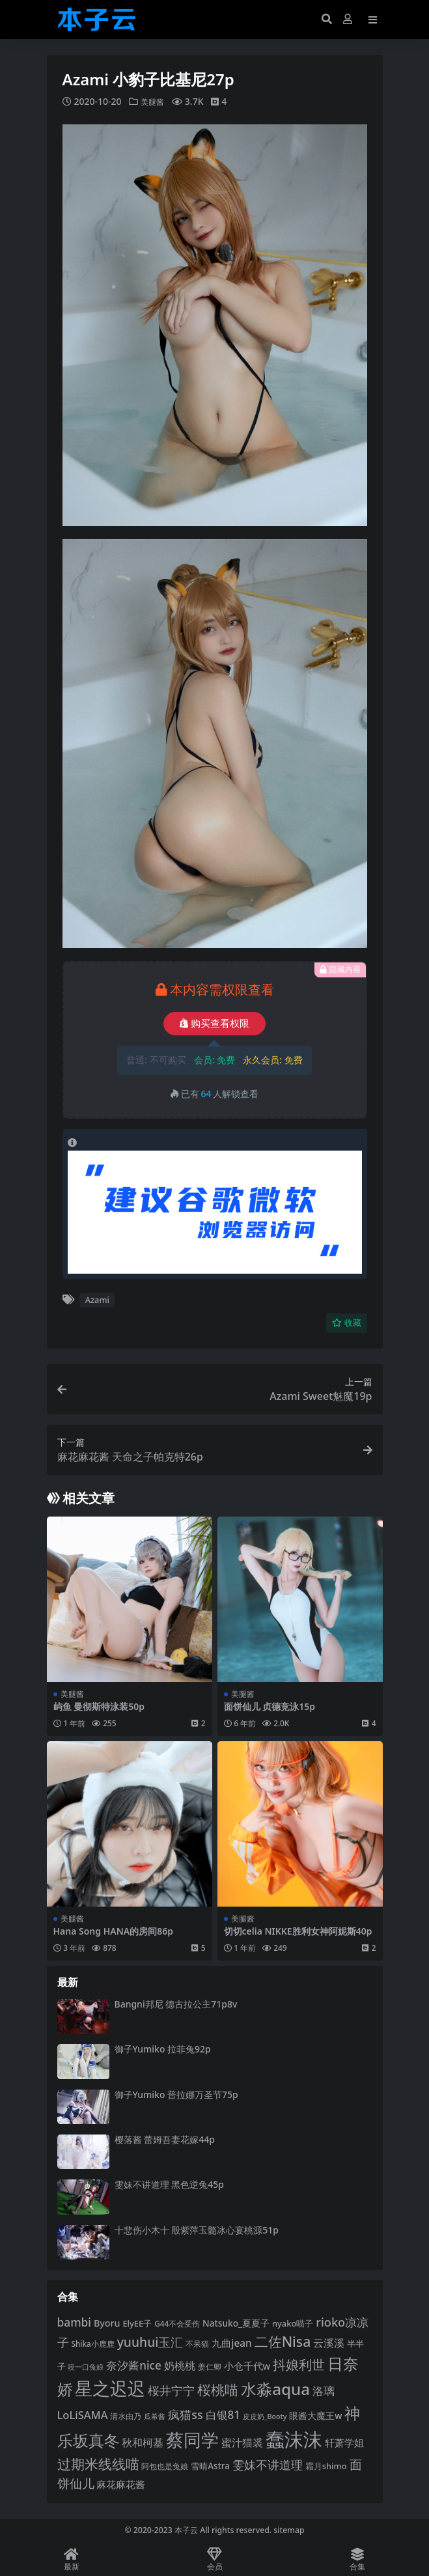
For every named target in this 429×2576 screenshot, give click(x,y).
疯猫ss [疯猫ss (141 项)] (185, 2414)
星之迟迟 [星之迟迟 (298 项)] (110, 2388)
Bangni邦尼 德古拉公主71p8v (176, 2003)
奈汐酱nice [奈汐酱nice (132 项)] (133, 2365)
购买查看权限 (214, 1023)
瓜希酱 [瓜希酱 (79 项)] (154, 2415)
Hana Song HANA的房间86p (113, 1930)
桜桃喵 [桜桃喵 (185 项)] (217, 2389)
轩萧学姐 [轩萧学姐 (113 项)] (344, 2442)
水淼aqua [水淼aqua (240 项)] (275, 2389)
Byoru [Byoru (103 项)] (107, 2322)
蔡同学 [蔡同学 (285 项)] (192, 2439)
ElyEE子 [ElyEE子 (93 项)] (137, 2323)
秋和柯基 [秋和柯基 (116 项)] (142, 2442)
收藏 (346, 1323)
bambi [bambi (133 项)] (74, 2321)
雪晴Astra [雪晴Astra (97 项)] (210, 2465)
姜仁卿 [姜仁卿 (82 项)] (209, 2367)
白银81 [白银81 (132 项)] (223, 2414)
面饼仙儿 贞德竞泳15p (269, 1706)
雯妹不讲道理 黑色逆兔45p (169, 2184)
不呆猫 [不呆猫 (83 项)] (197, 2344)
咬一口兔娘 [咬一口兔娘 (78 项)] (86, 2367)
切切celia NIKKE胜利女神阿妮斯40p (298, 1930)
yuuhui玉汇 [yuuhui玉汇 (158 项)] (150, 2342)
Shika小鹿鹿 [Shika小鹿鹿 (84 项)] (92, 2343)
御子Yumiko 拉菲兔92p (163, 2049)
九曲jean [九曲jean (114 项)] (231, 2343)
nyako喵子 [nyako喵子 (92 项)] (292, 2323)
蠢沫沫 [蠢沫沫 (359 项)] (294, 2439)
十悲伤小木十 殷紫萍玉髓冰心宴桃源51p (197, 2229)
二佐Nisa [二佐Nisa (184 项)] (283, 2341)
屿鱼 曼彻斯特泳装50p (99, 1706)
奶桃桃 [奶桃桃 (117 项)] (179, 2366)
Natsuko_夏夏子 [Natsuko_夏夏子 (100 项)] (236, 2322)
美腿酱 (154, 101)
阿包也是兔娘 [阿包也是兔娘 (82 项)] (164, 2466)
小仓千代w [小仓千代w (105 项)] (247, 2365)
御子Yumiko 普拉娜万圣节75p (176, 2094)
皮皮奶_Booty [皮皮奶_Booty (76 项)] (264, 2415)
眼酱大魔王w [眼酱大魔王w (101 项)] (315, 2415)
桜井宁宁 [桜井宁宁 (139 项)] (171, 2390)
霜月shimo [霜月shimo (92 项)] (326, 2465)
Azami (97, 1300)
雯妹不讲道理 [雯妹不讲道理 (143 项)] (267, 2464)
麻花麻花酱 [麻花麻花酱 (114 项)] (120, 2484)
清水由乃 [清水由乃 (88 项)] (125, 2415)
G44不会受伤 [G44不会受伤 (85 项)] (177, 2322)
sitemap (288, 2530)
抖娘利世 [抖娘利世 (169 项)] (299, 2364)
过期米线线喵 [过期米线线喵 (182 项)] (98, 2463)
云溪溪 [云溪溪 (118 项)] (328, 2343)
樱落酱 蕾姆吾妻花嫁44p (165, 2139)
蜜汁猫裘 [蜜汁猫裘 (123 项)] (242, 2442)
